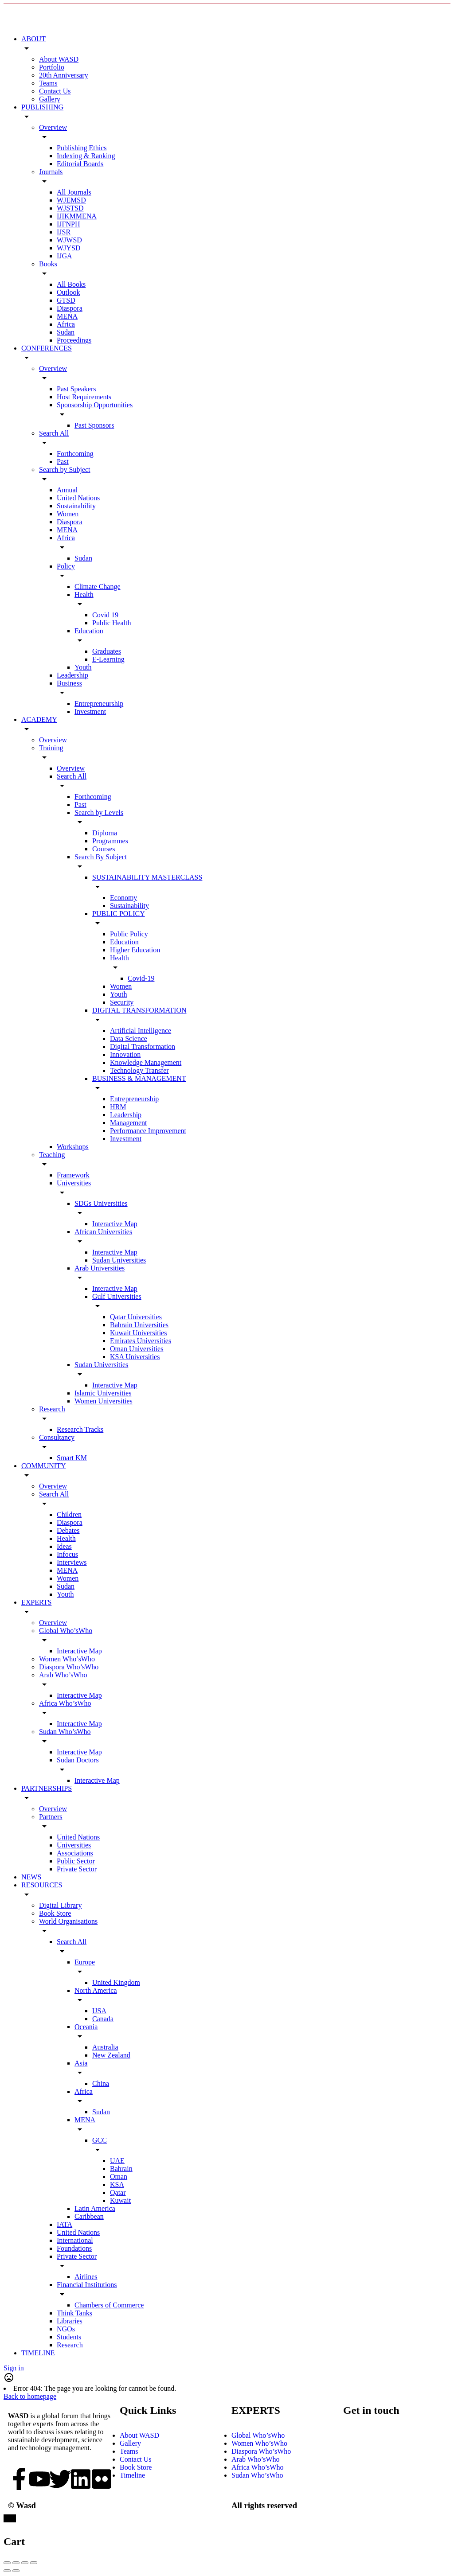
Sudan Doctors (78, 1760)
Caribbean (89, 2216)
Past (63, 461)
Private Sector (77, 1869)
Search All (54, 433)
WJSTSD (70, 208)
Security (121, 1002)
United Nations (78, 498)
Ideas (64, 1546)
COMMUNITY (43, 1465)
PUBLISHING (42, 107)
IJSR (63, 232)
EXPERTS (36, 1602)
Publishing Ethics (81, 148)
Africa (66, 324)
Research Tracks (80, 1429)
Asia (80, 2063)
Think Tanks (74, 2313)
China (100, 2083)
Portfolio (51, 67)
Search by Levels (98, 812)
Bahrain (121, 2168)
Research (52, 1409)
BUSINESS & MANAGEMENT (139, 1078)
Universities (74, 1183)
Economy (123, 897)
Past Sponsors (94, 425)
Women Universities (103, 1401)
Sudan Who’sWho (65, 1731)
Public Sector (76, 1861)
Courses (103, 849)
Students (69, 2337)
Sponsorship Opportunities (95, 405)
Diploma (104, 833)
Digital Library (60, 1905)
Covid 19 (105, 615)
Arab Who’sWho (63, 1675)
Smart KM (72, 1457)
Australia (105, 2047)
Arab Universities (99, 1268)
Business (69, 683)
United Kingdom (116, 1982)
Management (128, 1122)
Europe (84, 1962)
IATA (64, 2224)
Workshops (73, 1146)
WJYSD (68, 248)
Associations (75, 1853)
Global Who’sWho (65, 1630)
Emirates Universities (140, 1341)
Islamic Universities (102, 1393)
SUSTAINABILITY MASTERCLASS (147, 877)
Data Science (128, 1038)
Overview (53, 127)
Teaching (52, 1154)
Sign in (14, 2368)
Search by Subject (64, 469)
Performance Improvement (148, 1130)
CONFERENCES (46, 348)
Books (48, 264)
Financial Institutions (87, 2284)
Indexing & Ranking (86, 156)
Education (88, 631)
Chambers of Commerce (109, 2305)
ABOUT (33, 39)
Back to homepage (30, 2396)
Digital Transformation (142, 1046)
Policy (66, 566)
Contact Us (55, 91)
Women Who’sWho (67, 1659)
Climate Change (97, 586)
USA (99, 2011)
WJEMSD (71, 200)
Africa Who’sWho (65, 1703)
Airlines (86, 2276)
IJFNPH (68, 224)
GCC (99, 2140)
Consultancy (56, 1437)
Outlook (68, 292)
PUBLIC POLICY (118, 913)
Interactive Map (114, 1224)
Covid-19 (141, 978)
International (75, 2240)
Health (84, 594)
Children (69, 1514)
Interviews (72, 1562)
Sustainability (76, 506)
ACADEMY (39, 719)
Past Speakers (76, 389)
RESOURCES (41, 1885)
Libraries (69, 2321)
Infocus (67, 1554)
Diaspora (69, 308)
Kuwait (120, 2200)
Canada (103, 2019)
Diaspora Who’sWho (68, 1667)
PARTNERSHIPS (46, 1788)
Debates (68, 1530)
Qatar (118, 2192)
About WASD (58, 59)
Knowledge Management (145, 1062)
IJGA (64, 256)
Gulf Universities (116, 1296)
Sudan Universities (119, 1260)
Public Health (111, 623)
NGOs (66, 2329)
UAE (117, 2160)
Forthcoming (75, 453)
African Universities (103, 1231)
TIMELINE (38, 2353)
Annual (67, 490)
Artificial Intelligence (140, 1030)
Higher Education (135, 950)
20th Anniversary (63, 75)
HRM (118, 1107)
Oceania (86, 2026)
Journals (51, 171)
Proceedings (74, 340)
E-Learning (108, 659)
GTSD (66, 300)
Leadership (72, 675)
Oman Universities (136, 1348)
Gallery (49, 99)
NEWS (31, 1877)
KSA (117, 2184)
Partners (50, 1816)
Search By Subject (100, 857)
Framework (73, 1175)
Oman (118, 2176)
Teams (48, 83)
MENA (67, 316)
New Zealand (111, 2055)
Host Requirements (84, 397)
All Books (71, 284)
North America (95, 1990)
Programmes (110, 841)
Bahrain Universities (139, 1325)
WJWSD (69, 240)
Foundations (74, 2248)
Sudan (65, 332)
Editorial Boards (80, 164)
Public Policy (129, 934)
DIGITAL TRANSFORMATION (139, 1010)
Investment (90, 711)
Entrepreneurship (98, 703)
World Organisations (68, 1921)
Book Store (55, 1913)
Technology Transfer (139, 1070)
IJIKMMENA (77, 216)
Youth (82, 667)
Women (67, 514)
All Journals (74, 192)
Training (51, 748)
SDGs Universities (101, 1203)
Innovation (125, 1054)
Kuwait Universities (138, 1333)
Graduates (106, 651)
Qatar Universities (136, 1317)
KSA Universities (135, 1356)
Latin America (94, 2208)
